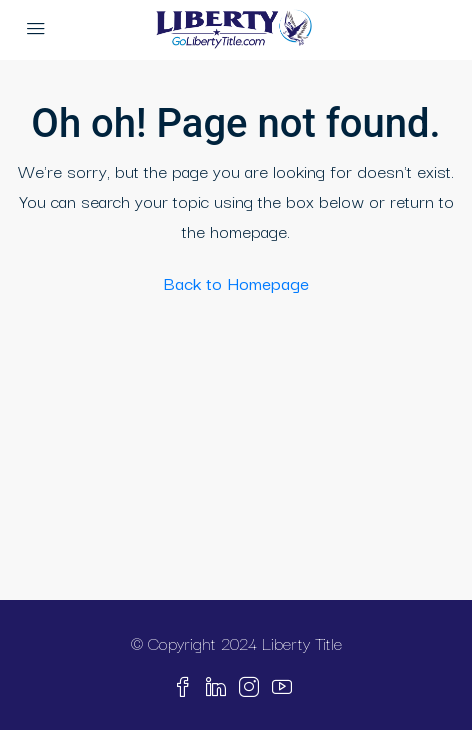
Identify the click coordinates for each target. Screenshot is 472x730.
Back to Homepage (236, 282)
